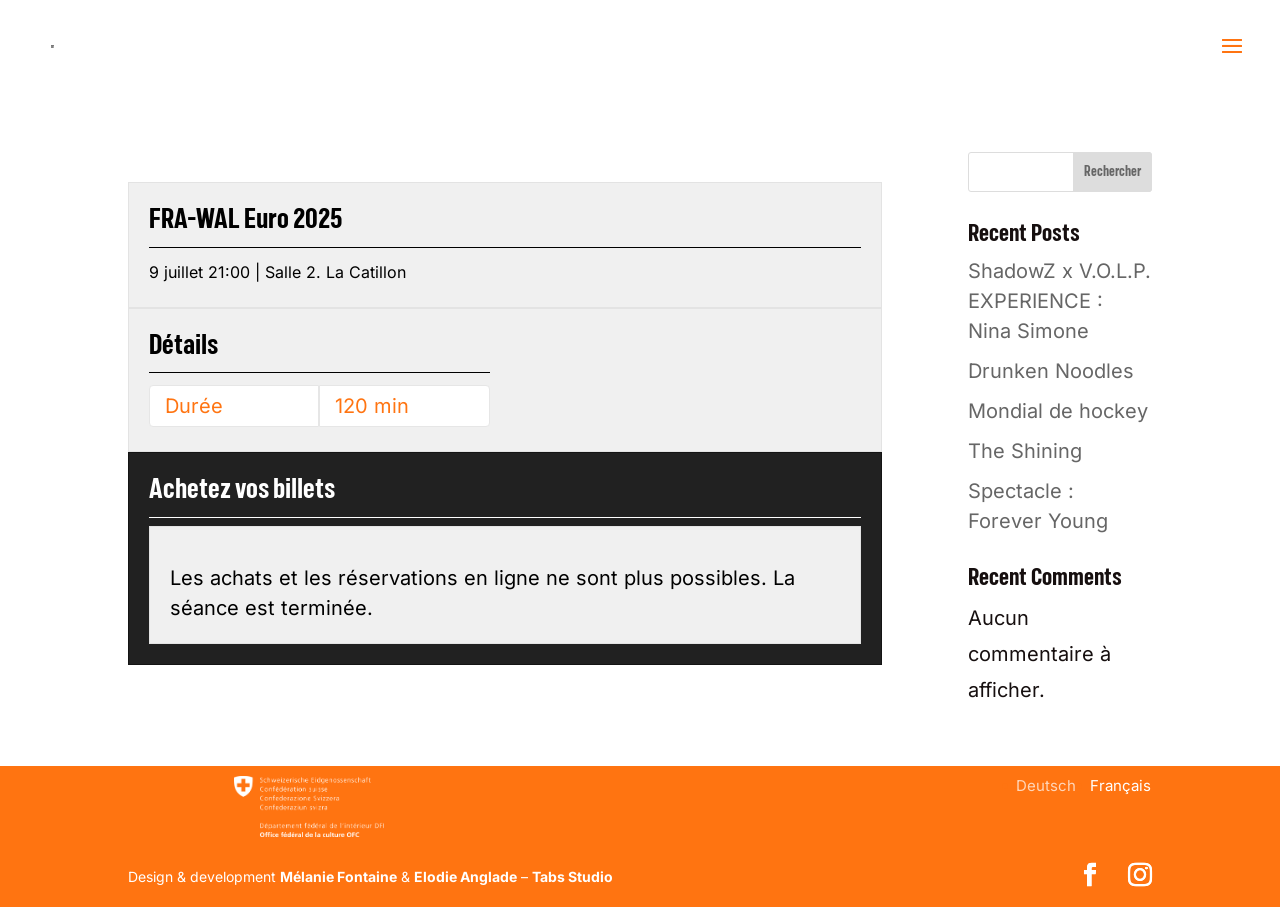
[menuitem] (1046, 785)
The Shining (1025, 451)
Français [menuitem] (1120, 785)
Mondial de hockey (1058, 411)
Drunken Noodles (1051, 371)
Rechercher (1112, 172)
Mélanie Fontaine (338, 876)
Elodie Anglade (465, 876)
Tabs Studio (572, 876)
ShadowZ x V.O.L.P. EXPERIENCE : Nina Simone (1059, 301)
